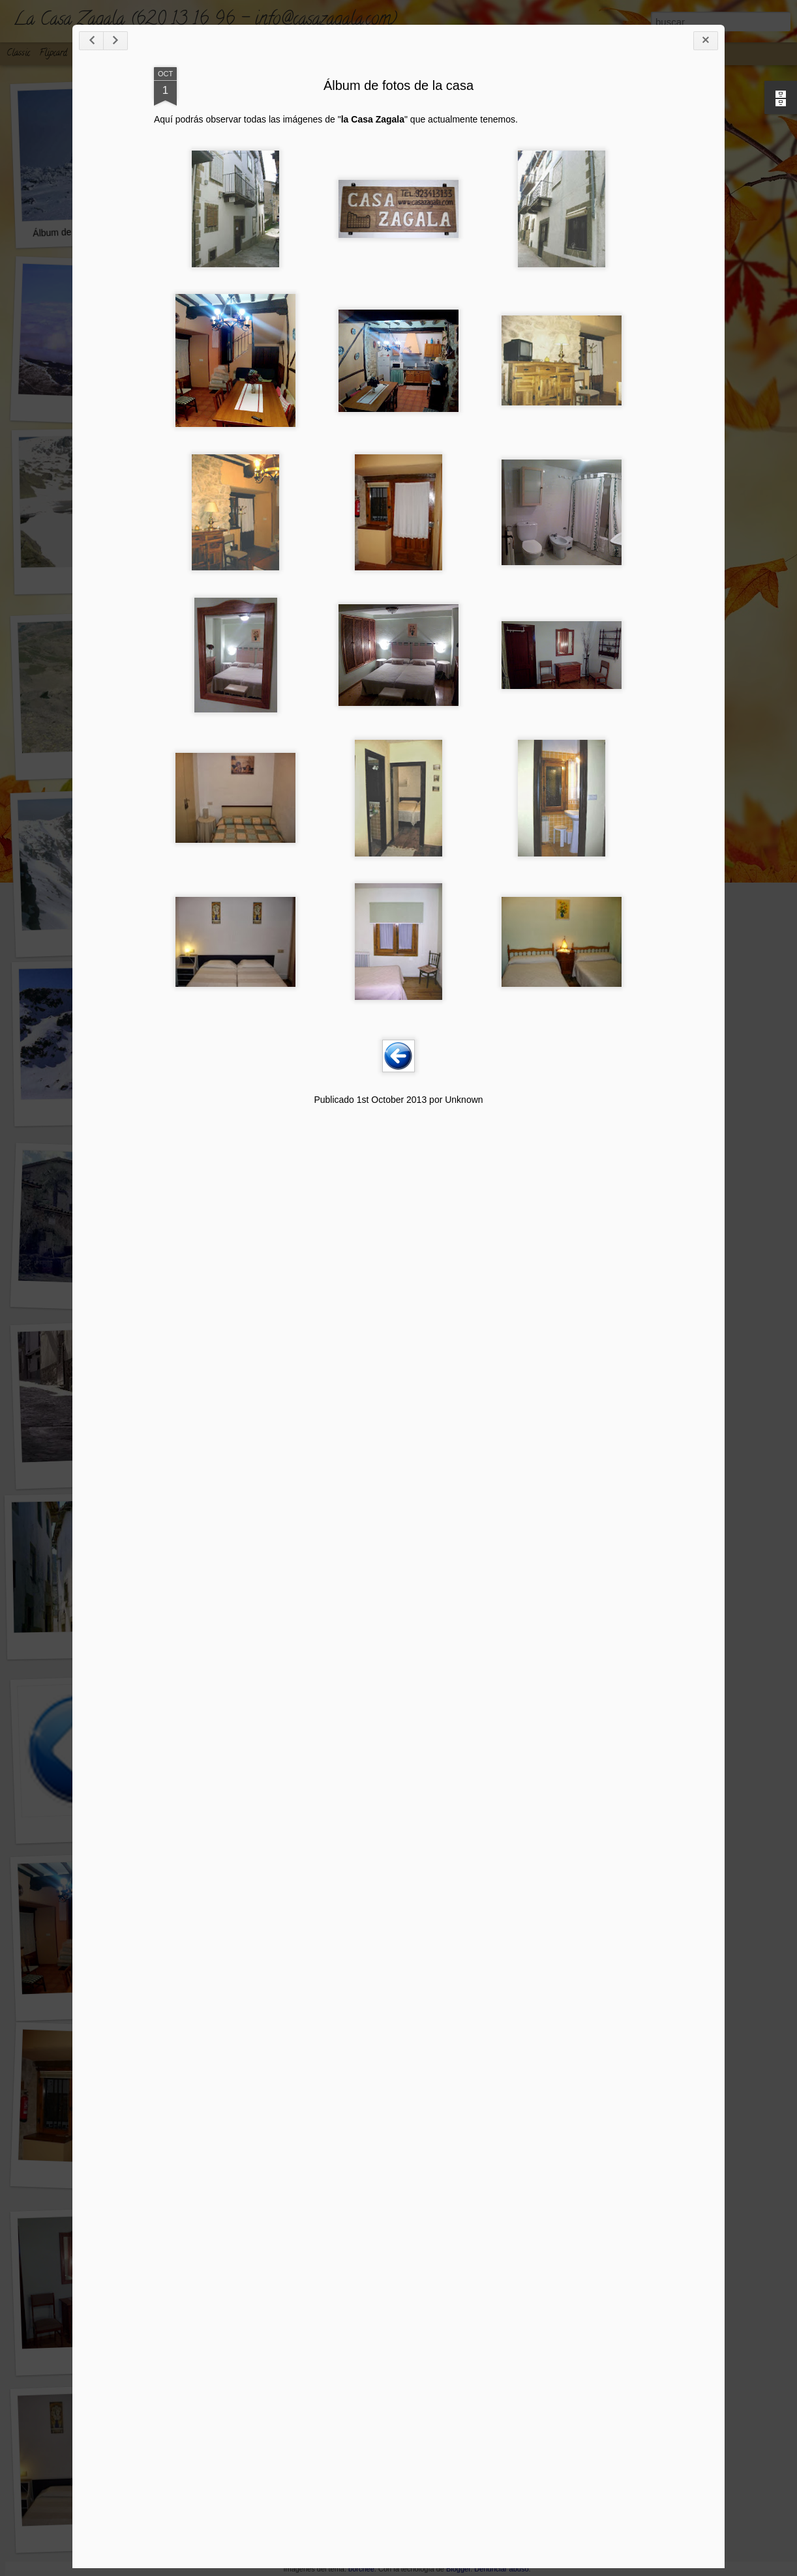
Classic (18, 54)
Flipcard (53, 54)
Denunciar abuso (501, 2569)
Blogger (458, 2569)
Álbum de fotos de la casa (398, 85)
